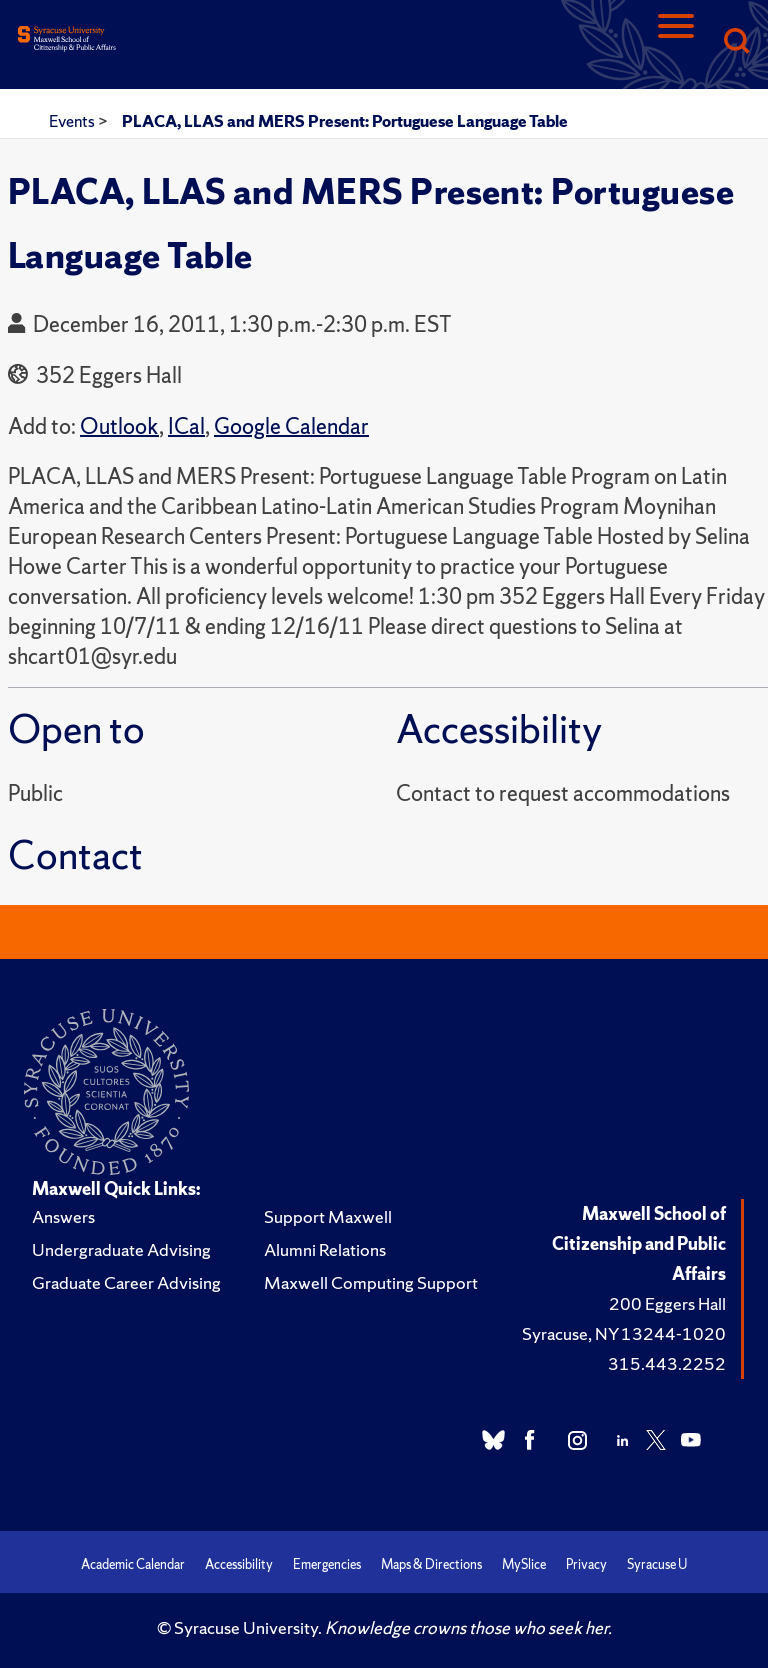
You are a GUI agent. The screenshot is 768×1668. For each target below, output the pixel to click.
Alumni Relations (325, 1249)
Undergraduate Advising (121, 1249)
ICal (186, 426)
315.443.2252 (667, 1363)
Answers (63, 1216)
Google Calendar (291, 426)
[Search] (736, 42)
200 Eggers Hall (667, 1303)
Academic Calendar (133, 1564)
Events (73, 121)
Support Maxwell (328, 1216)
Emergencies (327, 1564)
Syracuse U (657, 1564)
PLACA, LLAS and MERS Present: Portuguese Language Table (345, 121)
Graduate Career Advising (126, 1282)
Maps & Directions (431, 1564)
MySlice (524, 1564)
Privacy (586, 1564)
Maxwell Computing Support (371, 1282)
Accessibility (239, 1564)
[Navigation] (676, 42)
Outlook (119, 426)
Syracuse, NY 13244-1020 (624, 1333)
